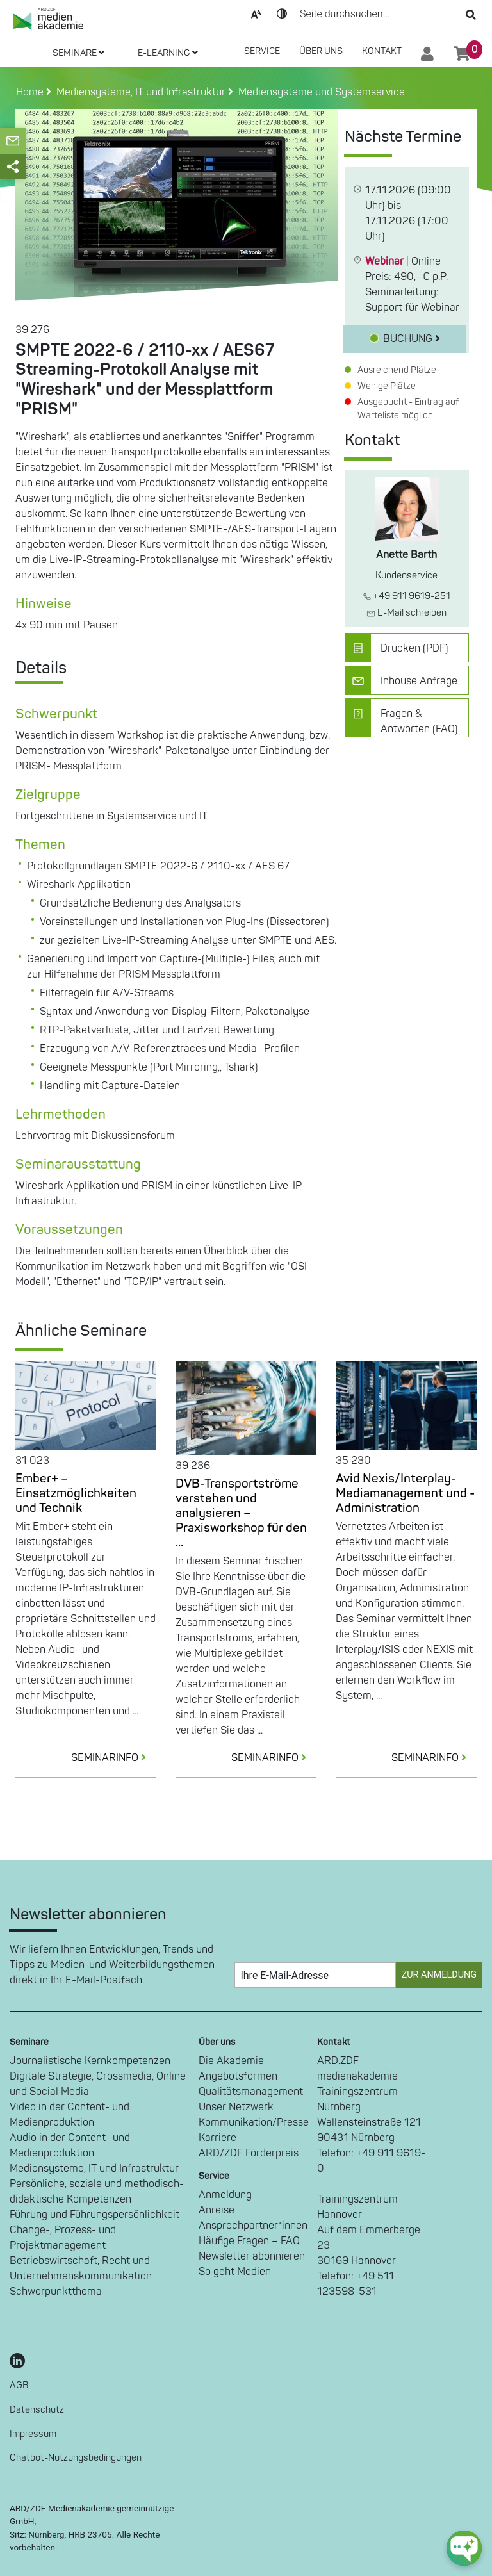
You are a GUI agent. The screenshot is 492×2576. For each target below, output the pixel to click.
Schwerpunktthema (56, 2291)
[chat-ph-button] (464, 2548)
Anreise (216, 2210)
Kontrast (282, 13)
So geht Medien (235, 2271)
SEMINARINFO (113, 1758)
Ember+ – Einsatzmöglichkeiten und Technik (75, 1493)
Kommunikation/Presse (254, 2122)
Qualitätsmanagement (251, 2091)
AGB (19, 2385)
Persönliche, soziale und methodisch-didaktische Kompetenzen (97, 2192)
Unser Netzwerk (236, 2107)
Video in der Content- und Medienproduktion (69, 2115)
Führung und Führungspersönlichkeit (94, 2214)
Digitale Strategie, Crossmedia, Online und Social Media (98, 2084)
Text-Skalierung (256, 13)
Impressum (33, 2434)
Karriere (217, 2137)
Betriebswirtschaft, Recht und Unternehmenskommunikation (81, 2268)
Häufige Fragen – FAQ (249, 2241)
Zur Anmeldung (439, 1974)
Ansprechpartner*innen (253, 2225)
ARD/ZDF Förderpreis (249, 2153)
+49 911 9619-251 (406, 596)
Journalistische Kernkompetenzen (90, 2061)
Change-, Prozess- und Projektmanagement (63, 2238)
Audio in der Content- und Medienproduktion (70, 2145)
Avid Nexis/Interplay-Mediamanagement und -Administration (405, 1493)
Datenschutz (37, 2409)
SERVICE (262, 50)
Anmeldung (225, 2194)
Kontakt (382, 50)
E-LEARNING (168, 52)
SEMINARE (78, 52)
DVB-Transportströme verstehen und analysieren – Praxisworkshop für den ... (241, 1513)
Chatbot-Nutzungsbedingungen (76, 2457)
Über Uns (321, 50)
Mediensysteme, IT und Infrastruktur (94, 2168)
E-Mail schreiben (406, 612)
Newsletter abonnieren (252, 2256)
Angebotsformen (238, 2076)
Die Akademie (231, 2061)
